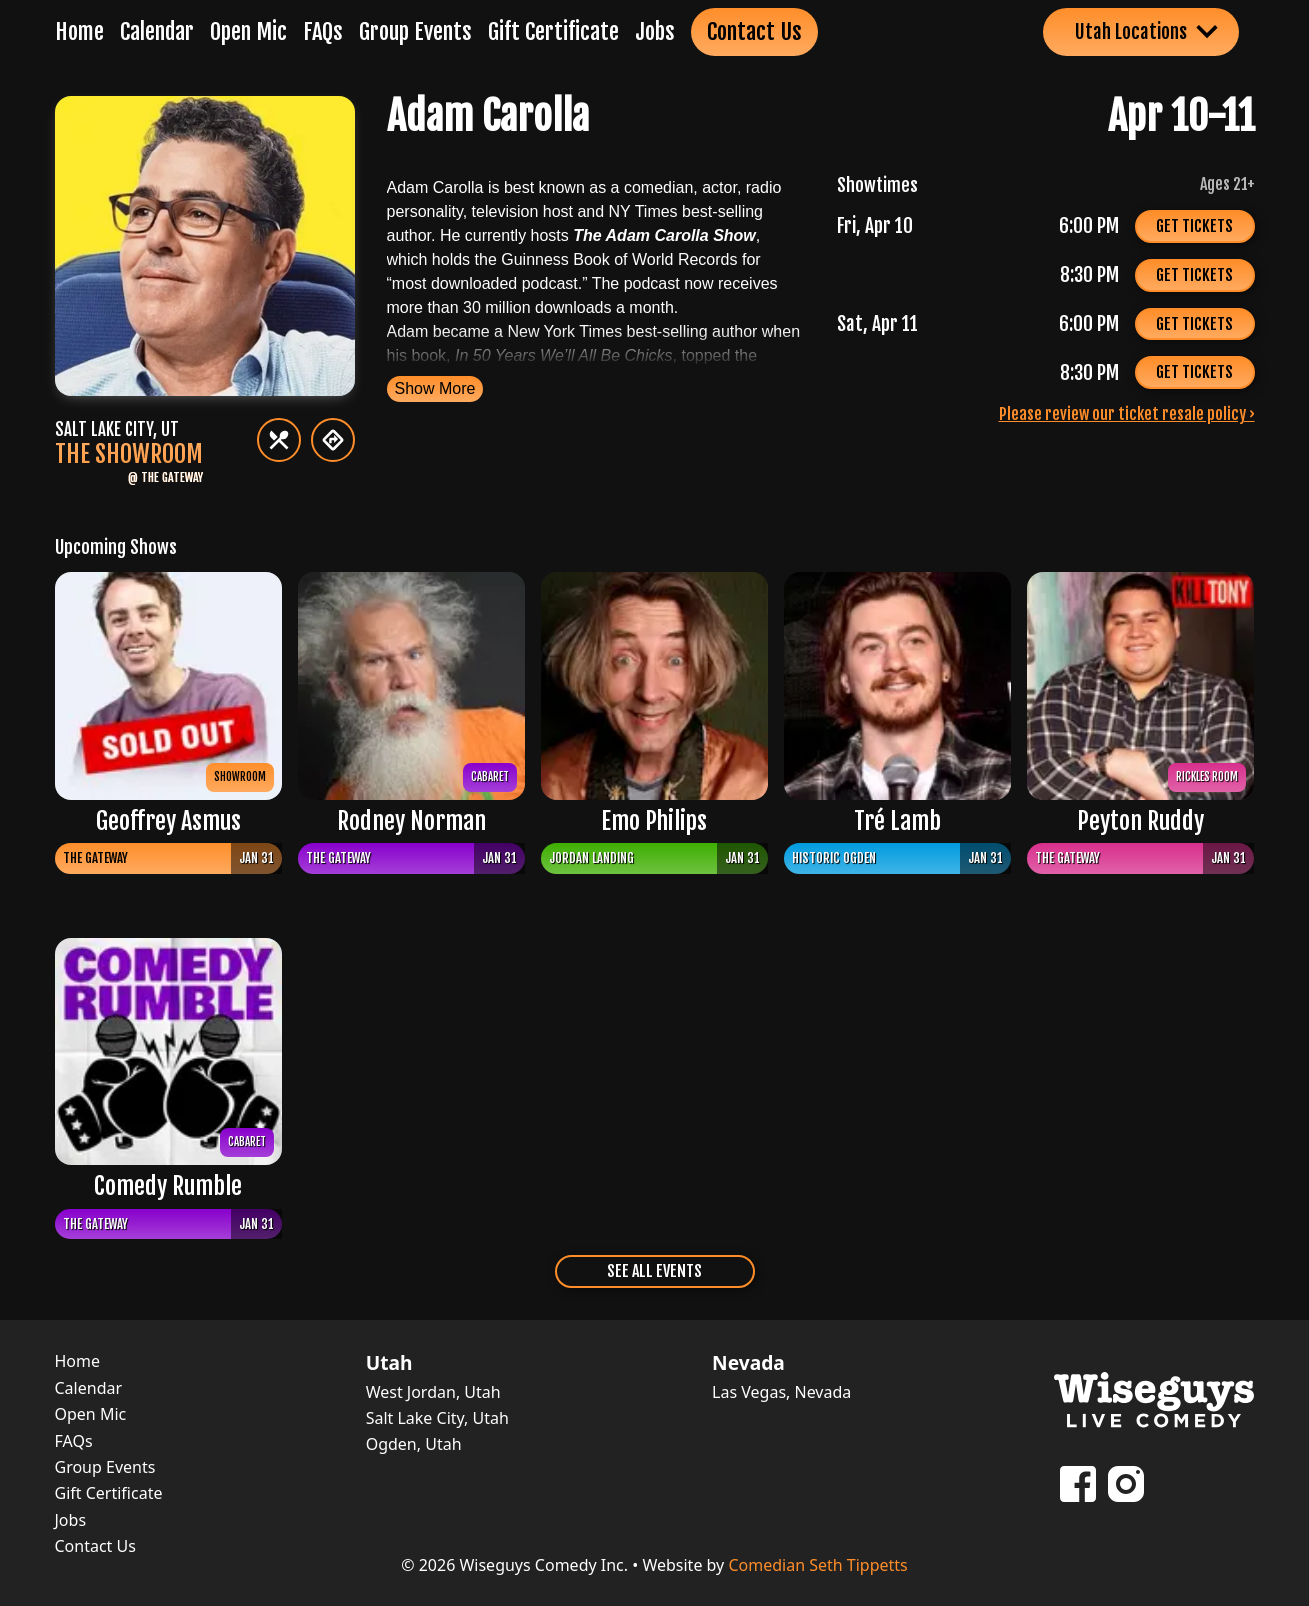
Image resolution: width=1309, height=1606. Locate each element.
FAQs (323, 31)
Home (79, 31)
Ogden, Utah (414, 1444)
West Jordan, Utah (433, 1392)
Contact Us (754, 31)
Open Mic (248, 31)
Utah (389, 1363)
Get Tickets (1194, 226)
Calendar (157, 31)
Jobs (655, 31)
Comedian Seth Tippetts (817, 1565)
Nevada (748, 1363)
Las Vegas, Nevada (781, 1392)
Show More (435, 388)
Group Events (415, 31)
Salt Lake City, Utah (437, 1418)
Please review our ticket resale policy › (1127, 414)
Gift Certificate (553, 31)
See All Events (654, 1271)
